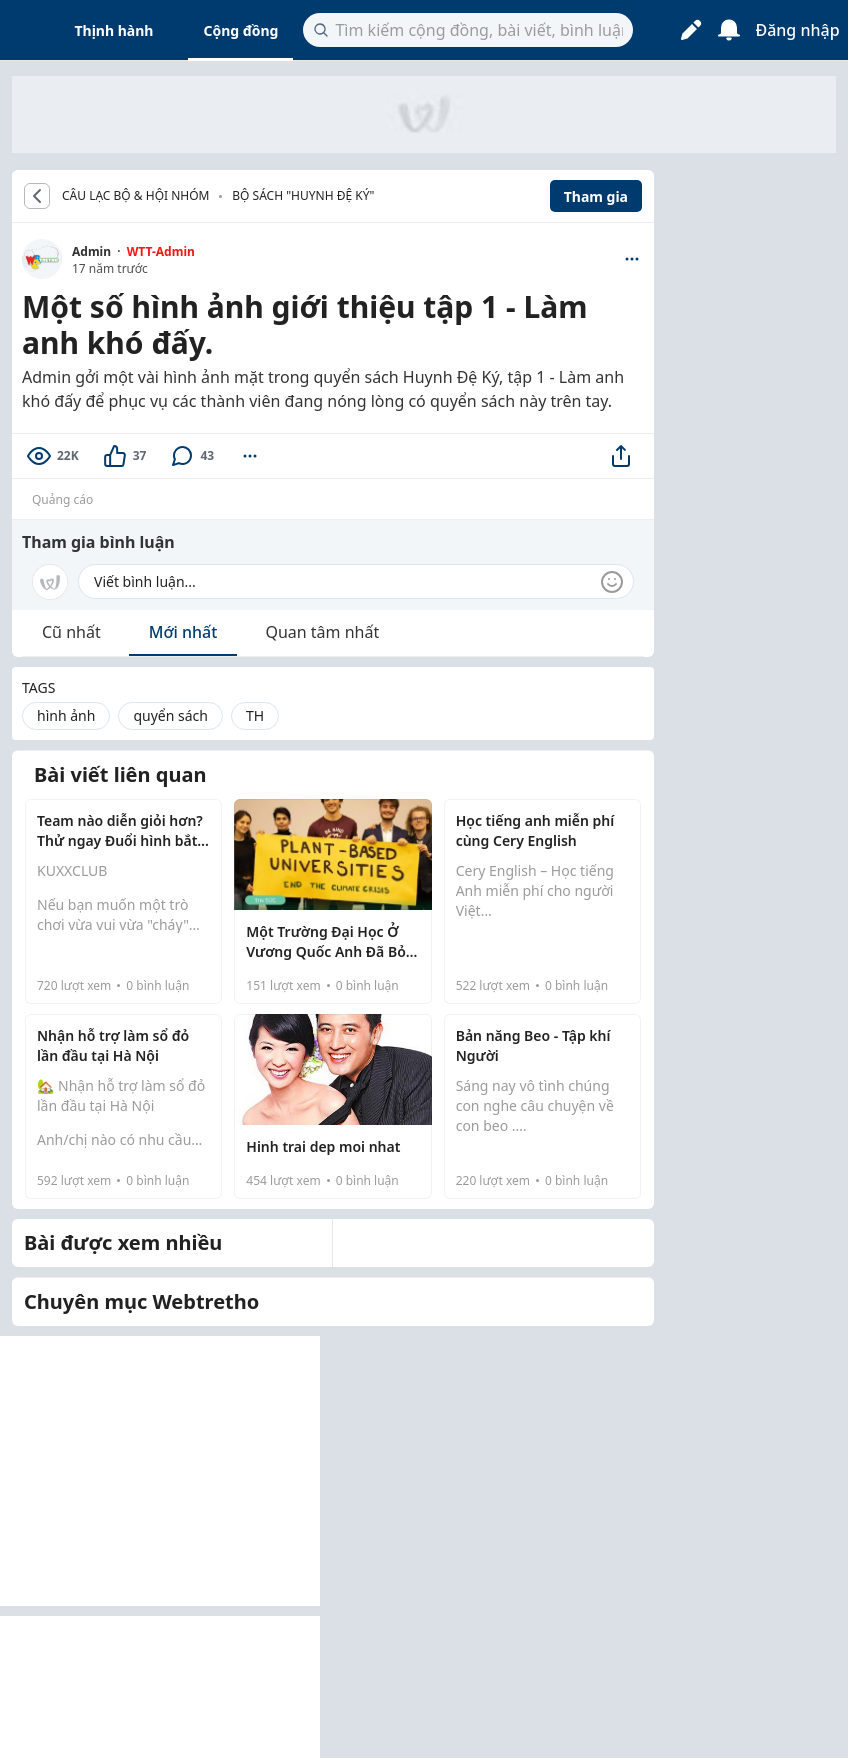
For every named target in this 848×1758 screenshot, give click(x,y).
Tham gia (596, 196)
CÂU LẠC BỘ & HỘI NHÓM (135, 196)
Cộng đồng (240, 30)
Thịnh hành (114, 30)
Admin (91, 251)
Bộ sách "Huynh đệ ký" (303, 195)
